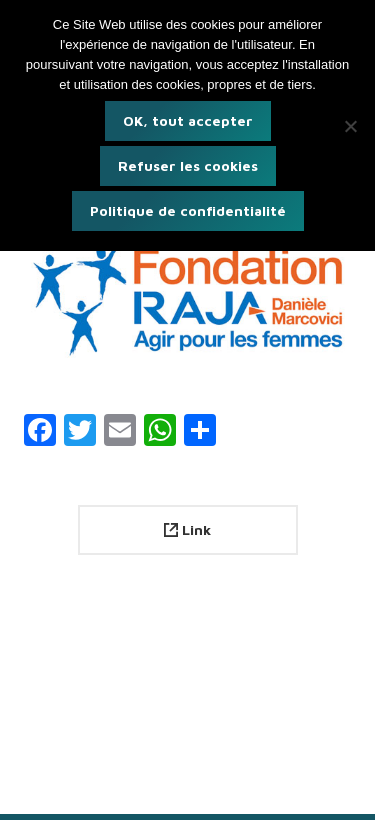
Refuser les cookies (188, 165)
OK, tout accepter (188, 120)
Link (187, 529)
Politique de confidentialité (188, 210)
